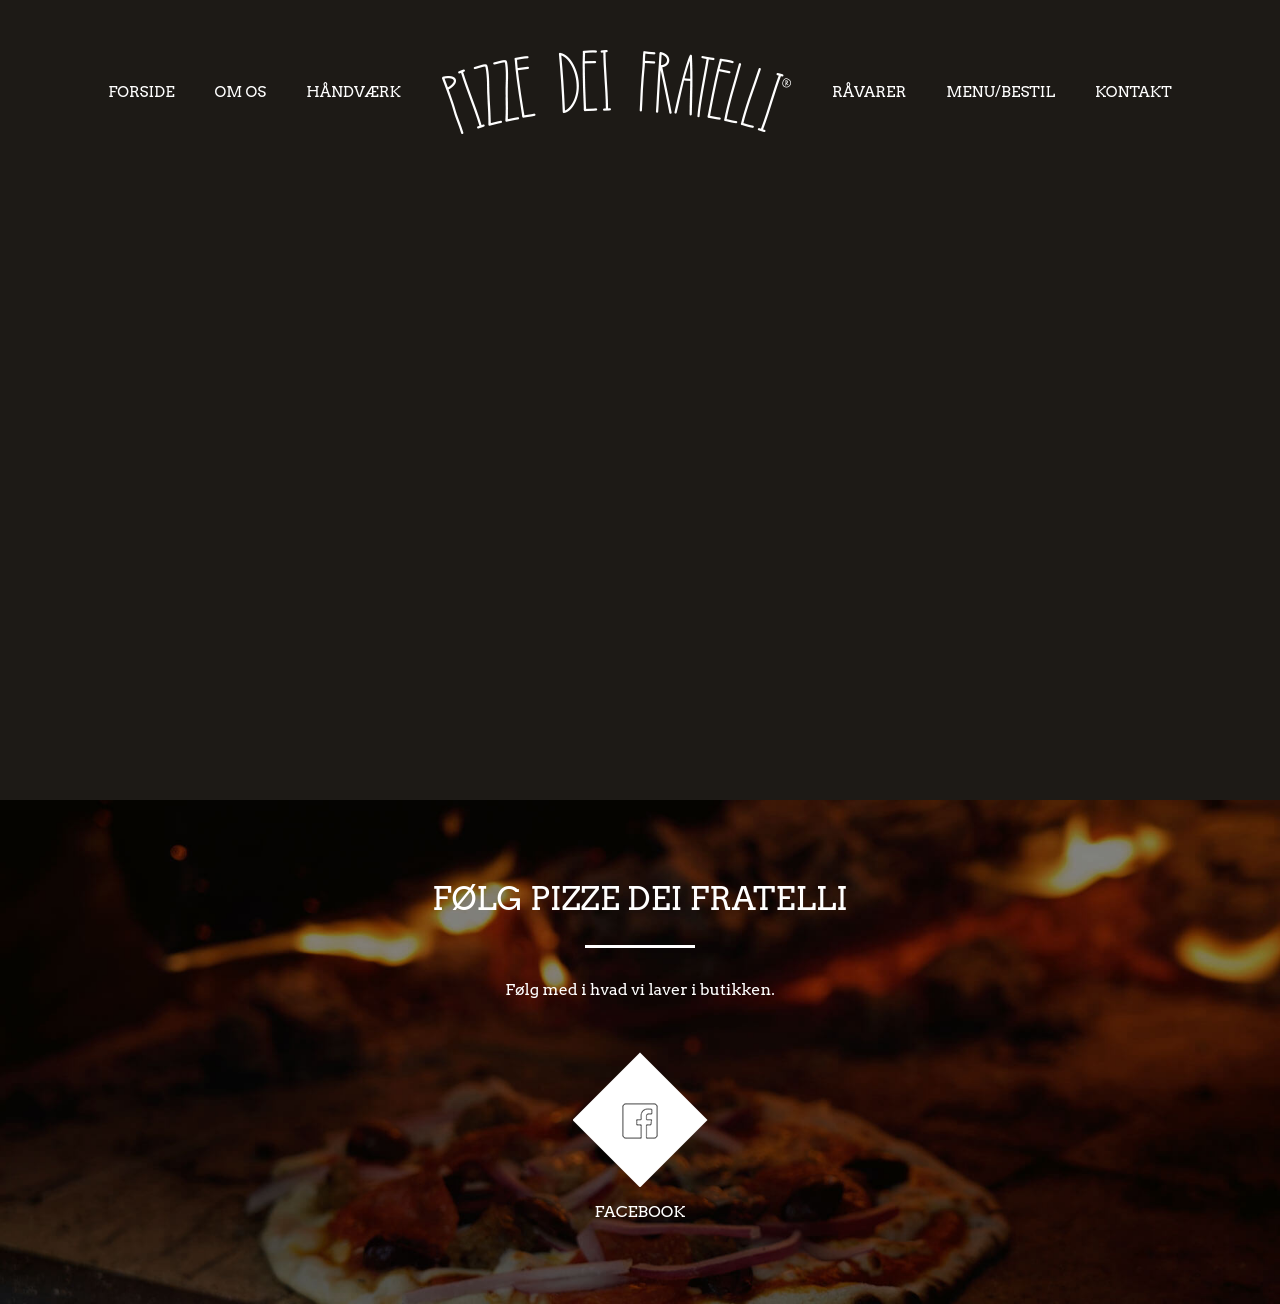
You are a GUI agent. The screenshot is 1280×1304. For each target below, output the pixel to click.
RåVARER (869, 92)
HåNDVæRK (353, 92)
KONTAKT (1133, 92)
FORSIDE (141, 92)
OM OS (241, 92)
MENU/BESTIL (1000, 92)
